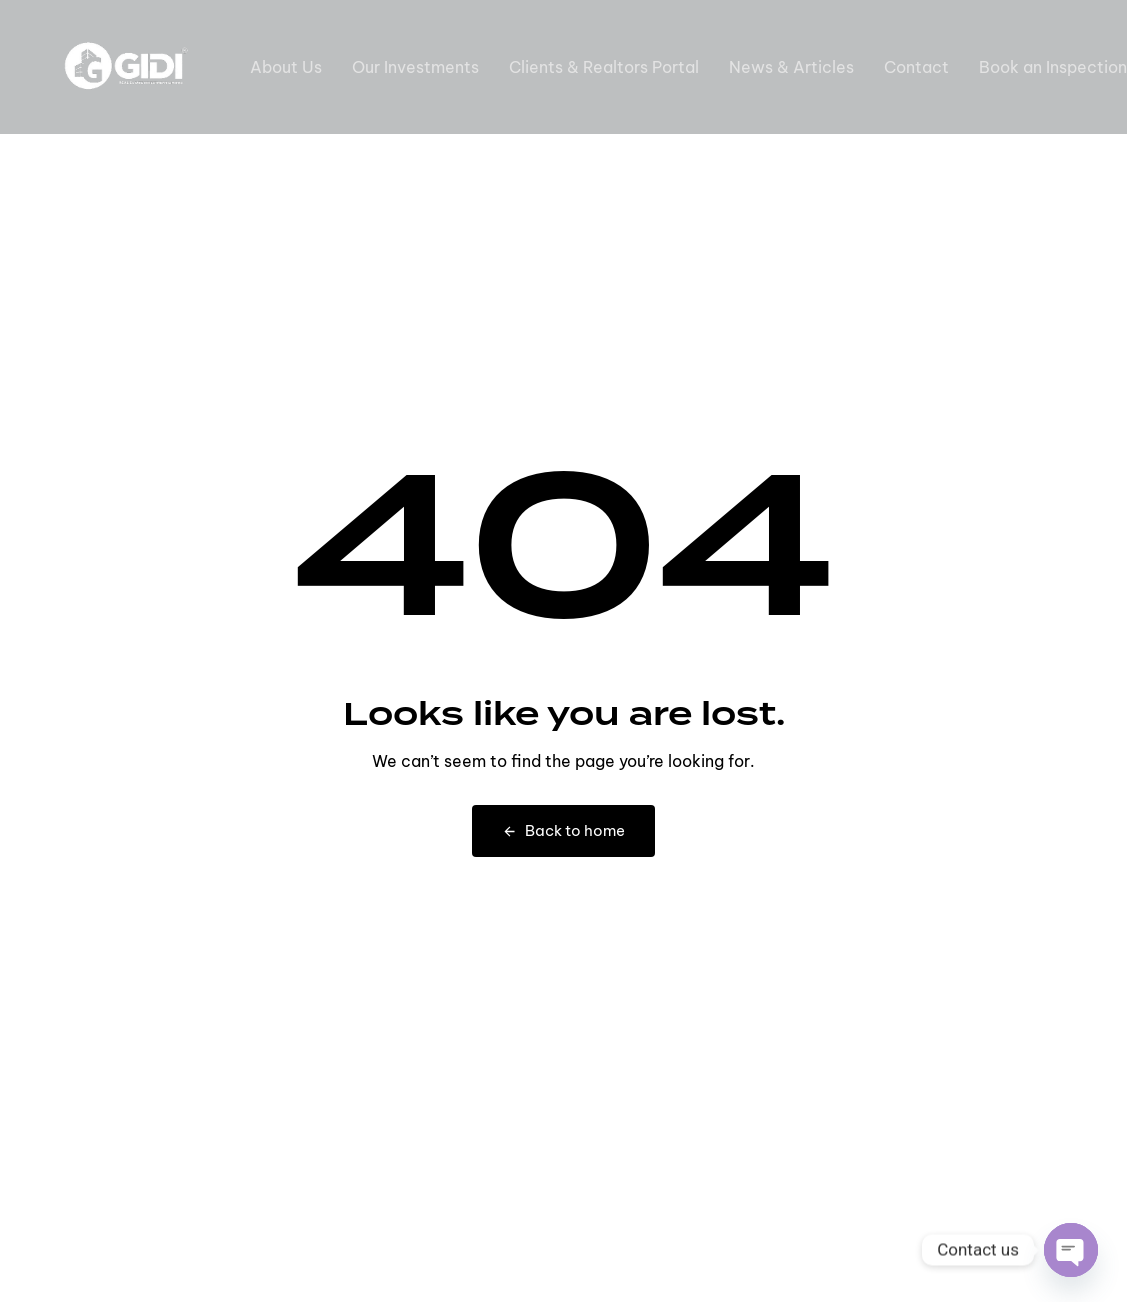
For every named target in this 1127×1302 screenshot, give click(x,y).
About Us (286, 67)
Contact (916, 67)
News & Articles (791, 67)
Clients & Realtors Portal (604, 67)
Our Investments (415, 67)
